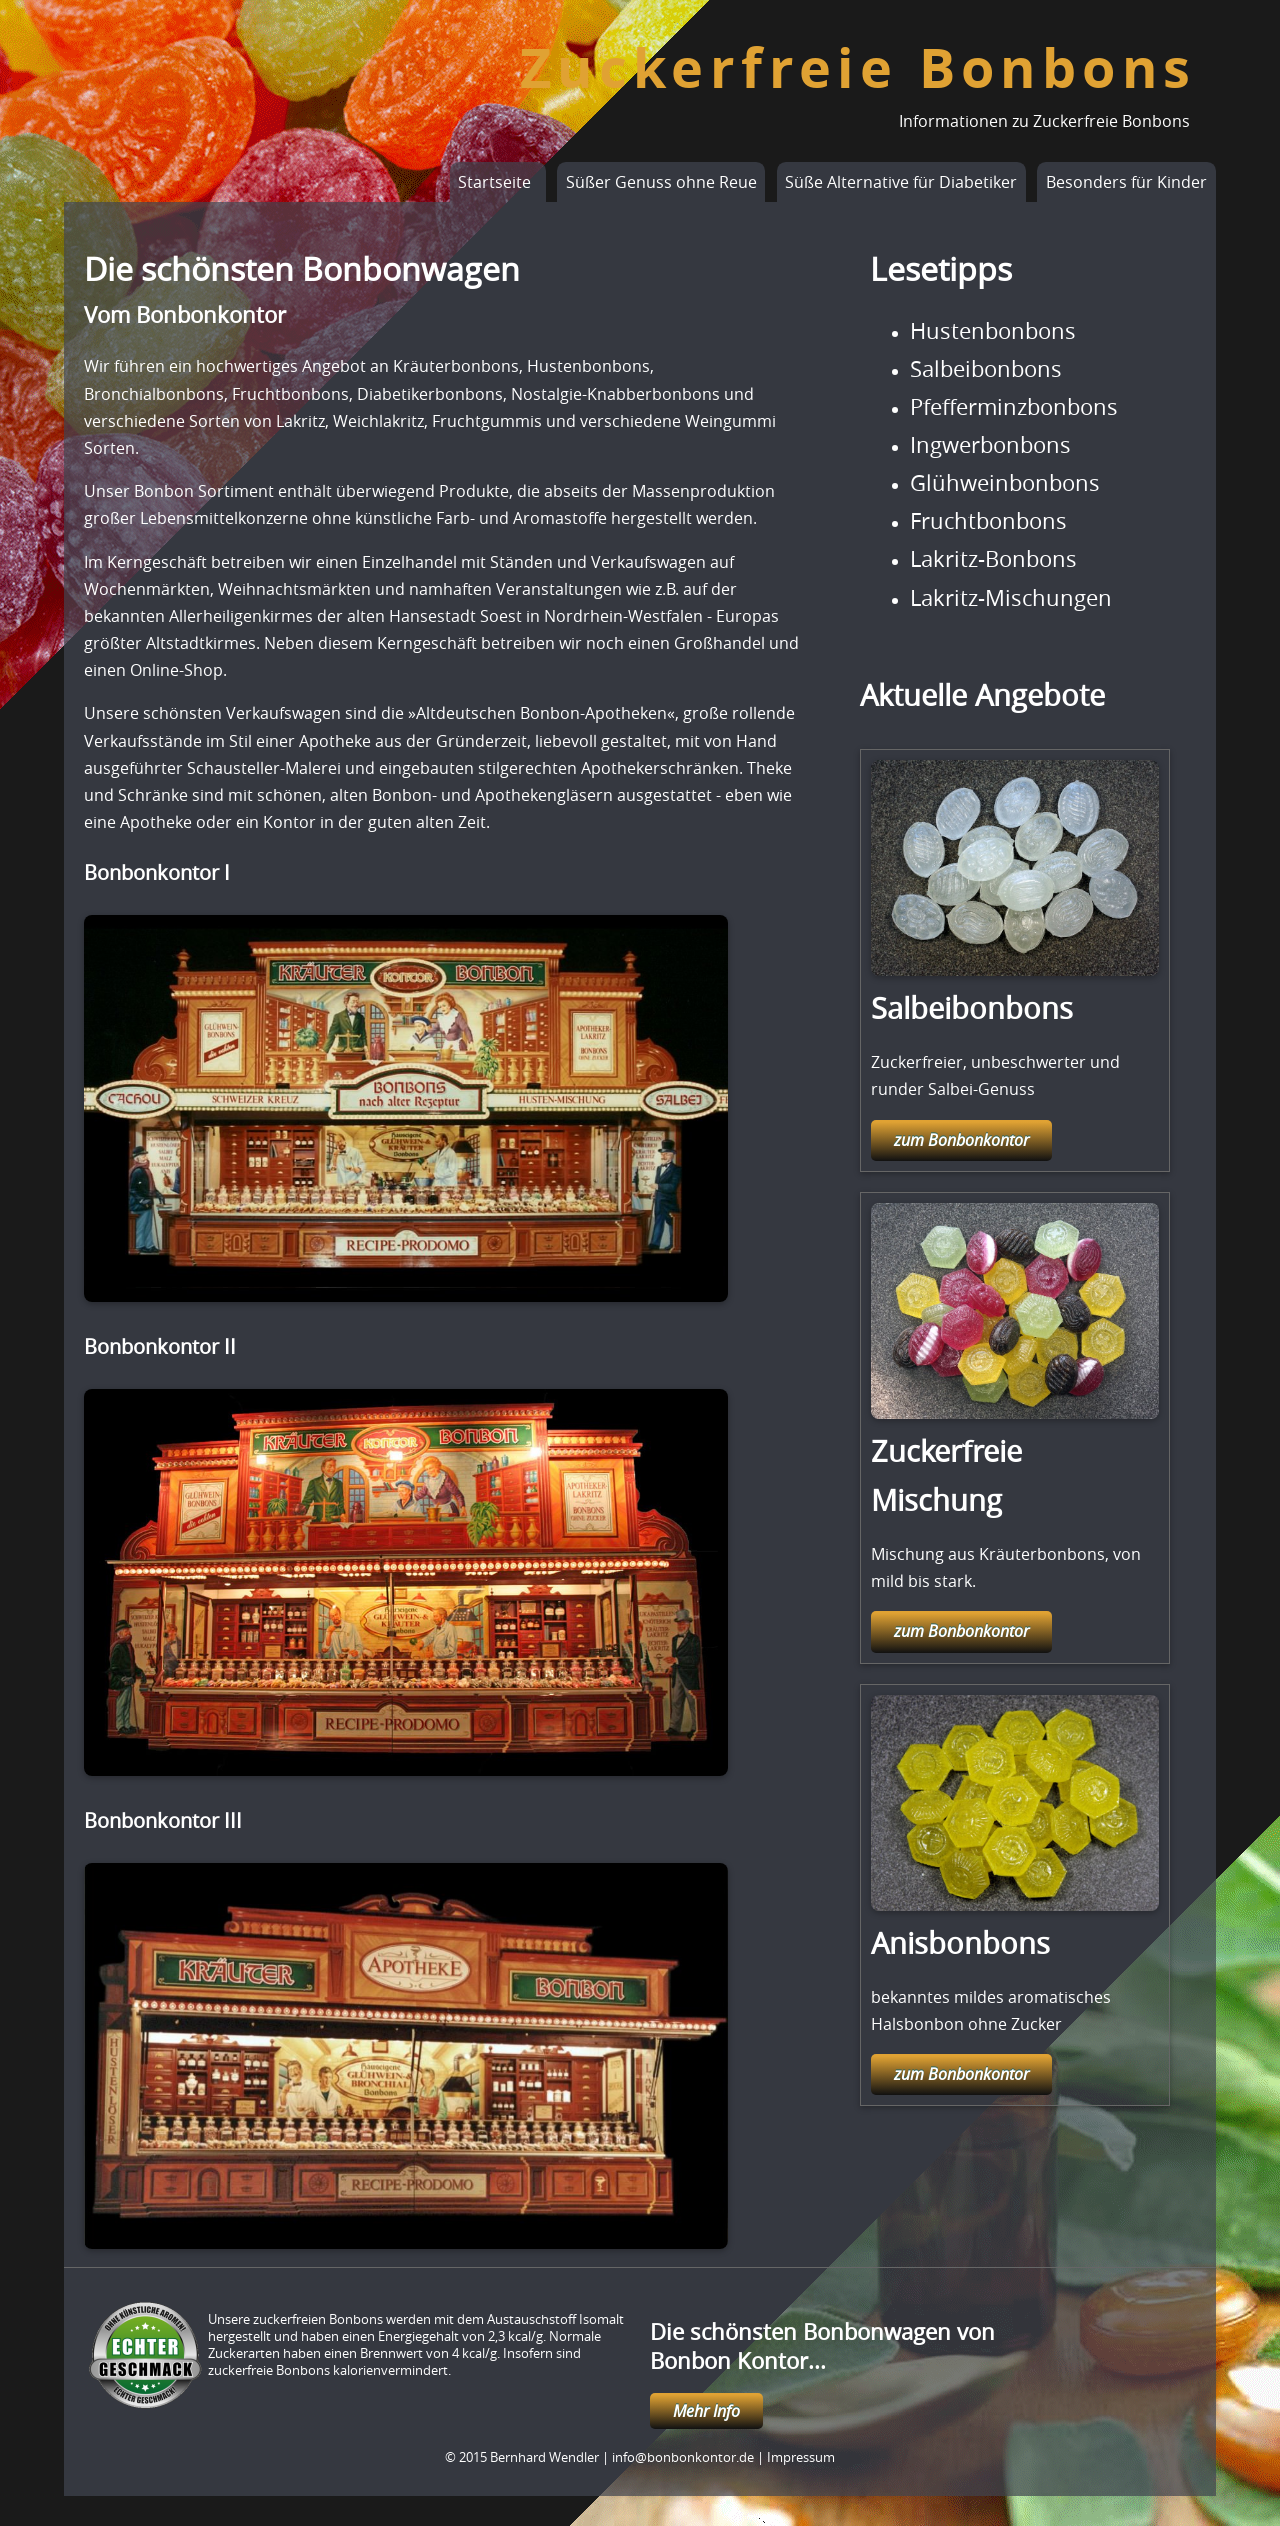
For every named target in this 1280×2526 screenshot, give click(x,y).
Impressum (801, 2457)
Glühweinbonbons (1005, 483)
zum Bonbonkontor (961, 1140)
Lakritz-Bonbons (993, 559)
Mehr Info (706, 2411)
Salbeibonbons (986, 369)
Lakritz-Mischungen (1011, 598)
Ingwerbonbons (990, 445)
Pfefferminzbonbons (1014, 407)
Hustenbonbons (993, 331)
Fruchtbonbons (988, 521)
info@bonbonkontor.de (683, 2457)
